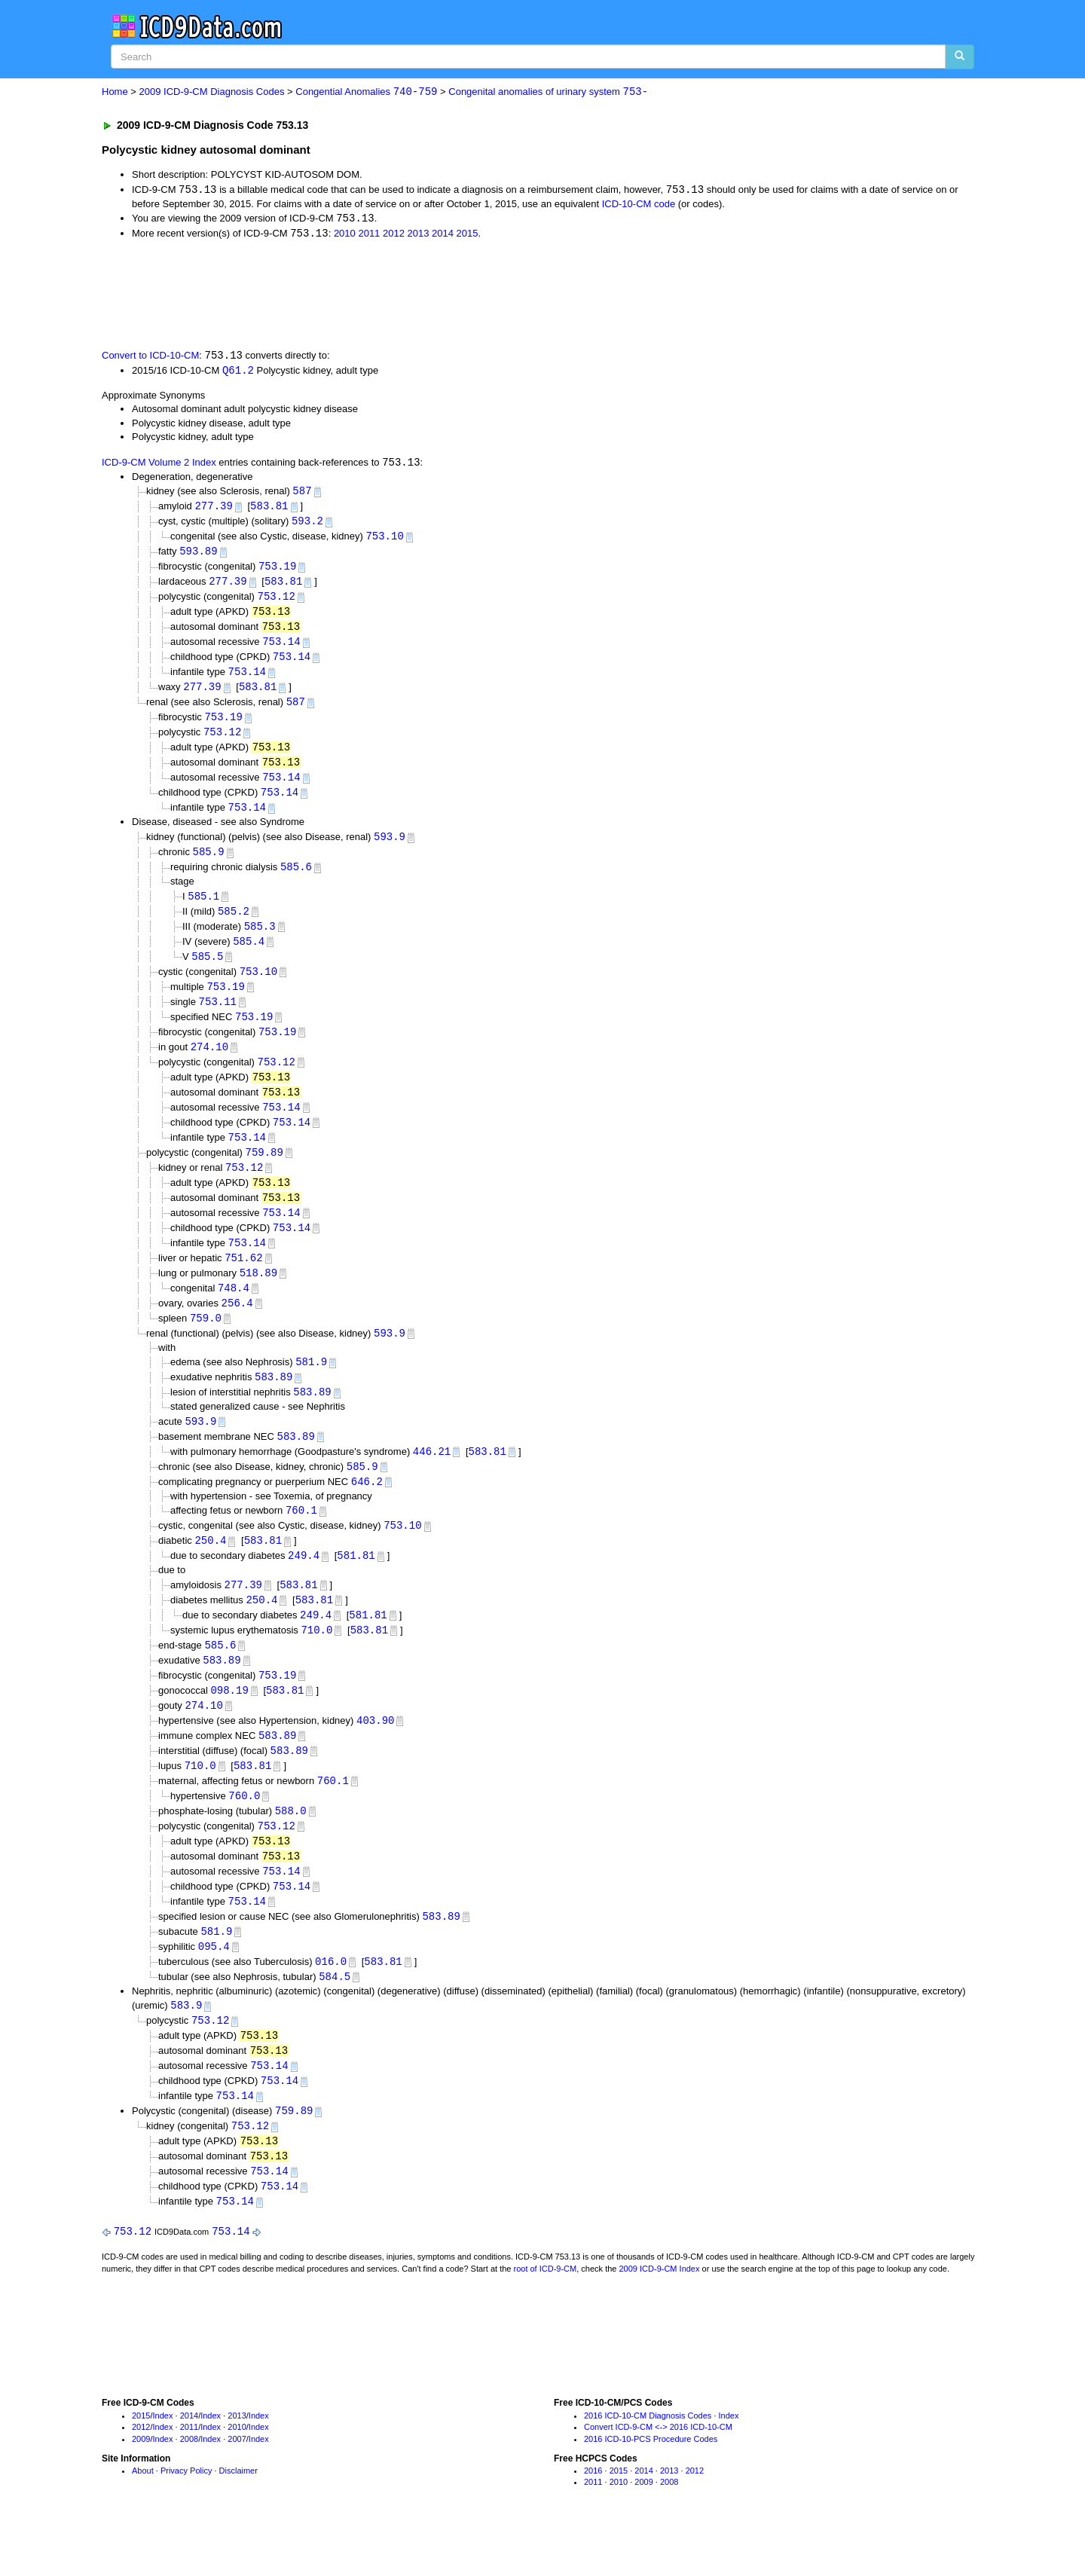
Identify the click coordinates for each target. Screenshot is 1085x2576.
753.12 (276, 602)
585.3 (260, 941)
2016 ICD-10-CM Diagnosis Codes (647, 2464)
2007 (237, 2487)
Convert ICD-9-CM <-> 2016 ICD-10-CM (658, 2475)
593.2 (307, 525)
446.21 (432, 1479)
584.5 (334, 2019)
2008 (189, 2487)
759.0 (206, 1343)
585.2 (233, 925)
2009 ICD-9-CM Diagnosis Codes (212, 92)
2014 (443, 235)
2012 (394, 235)
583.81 (269, 510)
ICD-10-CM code (639, 204)
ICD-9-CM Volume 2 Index (159, 465)
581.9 (311, 1388)
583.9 (186, 2048)
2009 (141, 2487)
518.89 (258, 1297)
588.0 (291, 1848)
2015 (467, 235)
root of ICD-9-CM (544, 2317)
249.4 (303, 1586)
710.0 (316, 1662)
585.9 (209, 864)
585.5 (207, 971)
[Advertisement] (370, 294)
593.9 (389, 849)
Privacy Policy (186, 2519)
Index (163, 2464)
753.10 (384, 540)
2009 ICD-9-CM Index (659, 2317)
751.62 (243, 1281)
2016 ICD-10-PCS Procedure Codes (650, 2487)
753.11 (218, 1018)
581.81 (355, 1586)
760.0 (244, 1833)
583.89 (273, 1404)
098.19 (229, 1724)
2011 (369, 235)
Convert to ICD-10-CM (150, 357)
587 (301, 494)
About (143, 2519)
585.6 (296, 879)
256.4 (237, 1328)
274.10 (209, 1064)
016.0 (331, 2004)
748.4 (233, 1312)
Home (115, 92)
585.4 (248, 956)
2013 (418, 235)
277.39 (213, 510)
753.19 (277, 571)
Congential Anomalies (366, 92)
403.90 (375, 1756)
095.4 (214, 1988)
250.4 (210, 1571)
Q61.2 (238, 372)
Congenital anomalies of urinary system (548, 92)
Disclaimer (238, 2519)
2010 (345, 235)
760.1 (301, 1540)
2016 (593, 2519)
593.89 (198, 556)
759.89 (264, 1173)
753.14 (281, 649)
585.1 (203, 910)
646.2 (367, 1511)
